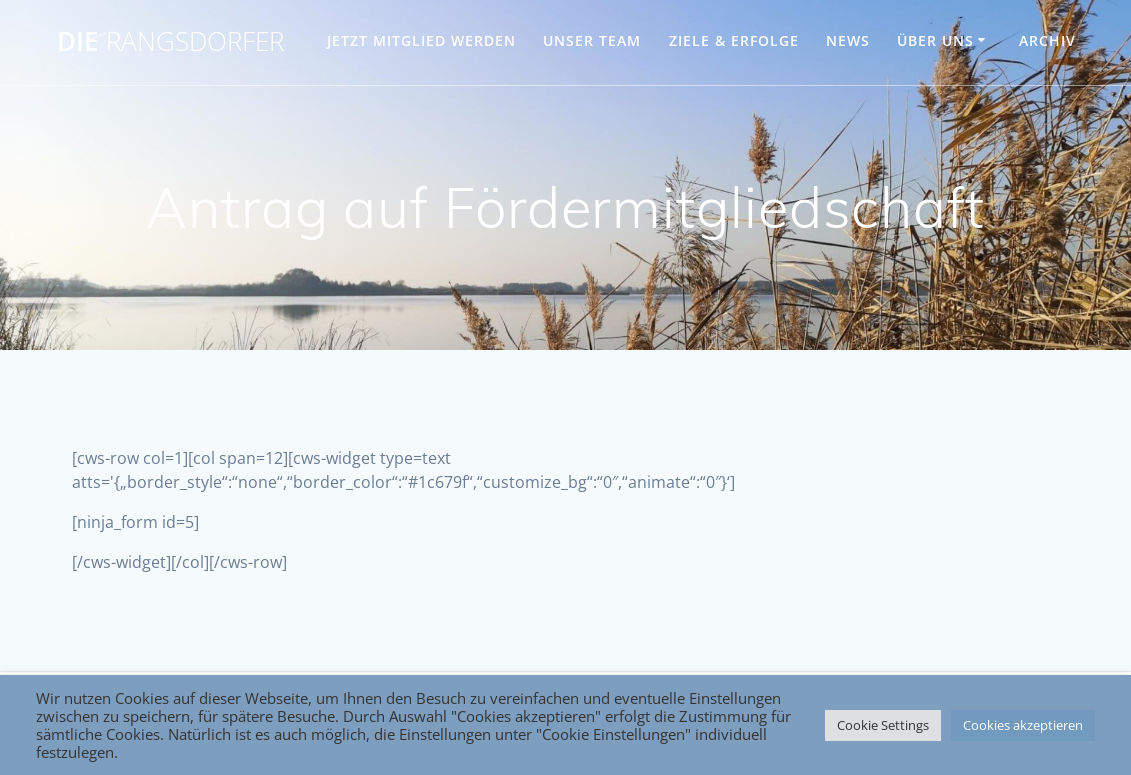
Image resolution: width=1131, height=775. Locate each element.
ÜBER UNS (935, 40)
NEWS (848, 40)
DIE (170, 42)
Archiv (1047, 40)
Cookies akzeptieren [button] (1023, 725)
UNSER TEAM (592, 40)
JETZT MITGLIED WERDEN (421, 40)
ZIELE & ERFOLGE (734, 40)
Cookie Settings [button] (883, 725)
